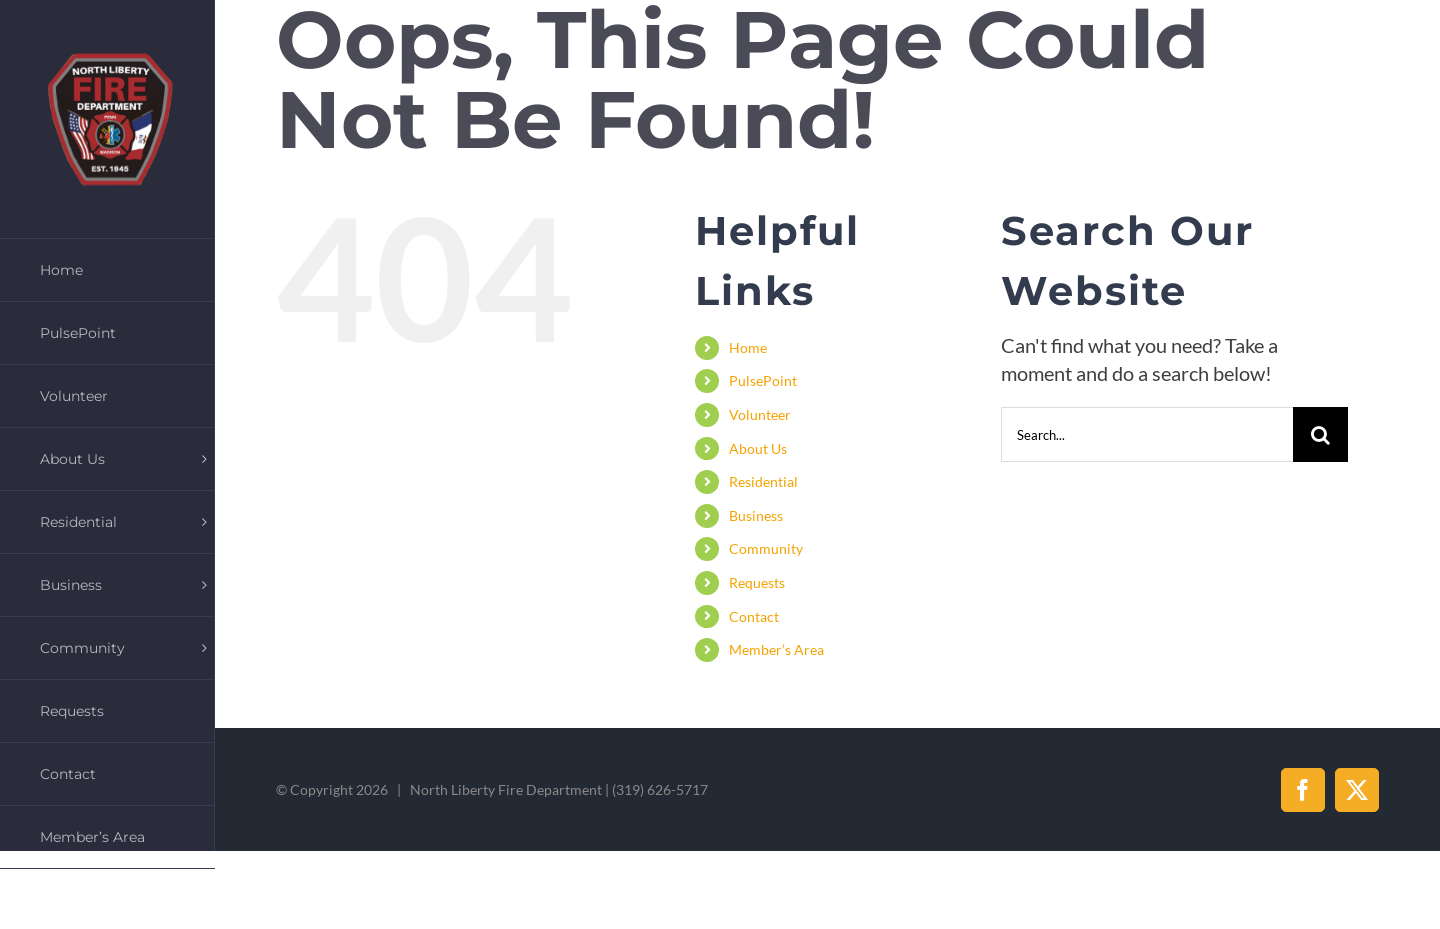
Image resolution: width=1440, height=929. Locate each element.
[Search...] (1147, 434)
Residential (763, 481)
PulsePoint (763, 380)
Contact (754, 616)
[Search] (1320, 434)
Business (756, 515)
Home (748, 347)
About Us (758, 448)
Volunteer (760, 414)
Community (766, 548)
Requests (757, 582)
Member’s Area (776, 649)
